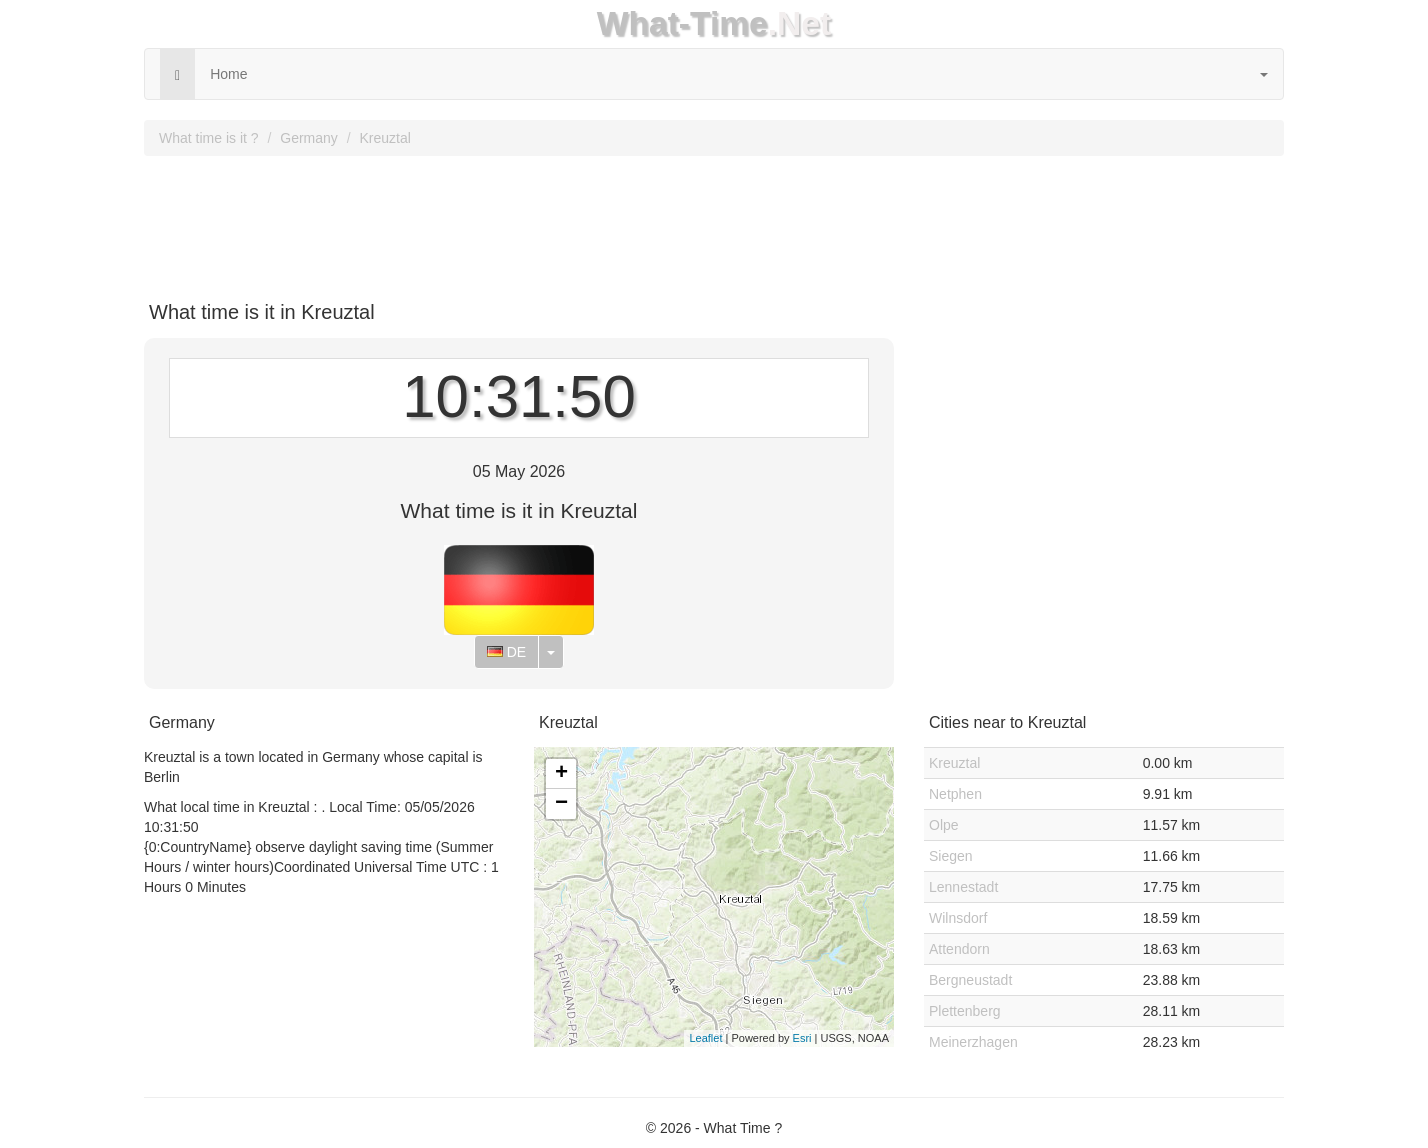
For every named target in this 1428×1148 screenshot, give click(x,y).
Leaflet (705, 1038)
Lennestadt (963, 887)
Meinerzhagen (973, 1042)
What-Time (682, 23)
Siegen (951, 856)
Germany (309, 138)
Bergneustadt (970, 980)
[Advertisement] (714, 221)
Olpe (944, 825)
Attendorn (959, 949)
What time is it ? (209, 138)
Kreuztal (385, 138)
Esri (802, 1038)
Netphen (955, 794)
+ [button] (561, 774)
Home (228, 74)
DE (506, 652)
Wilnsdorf (958, 918)
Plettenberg (965, 1011)
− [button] (561, 804)
